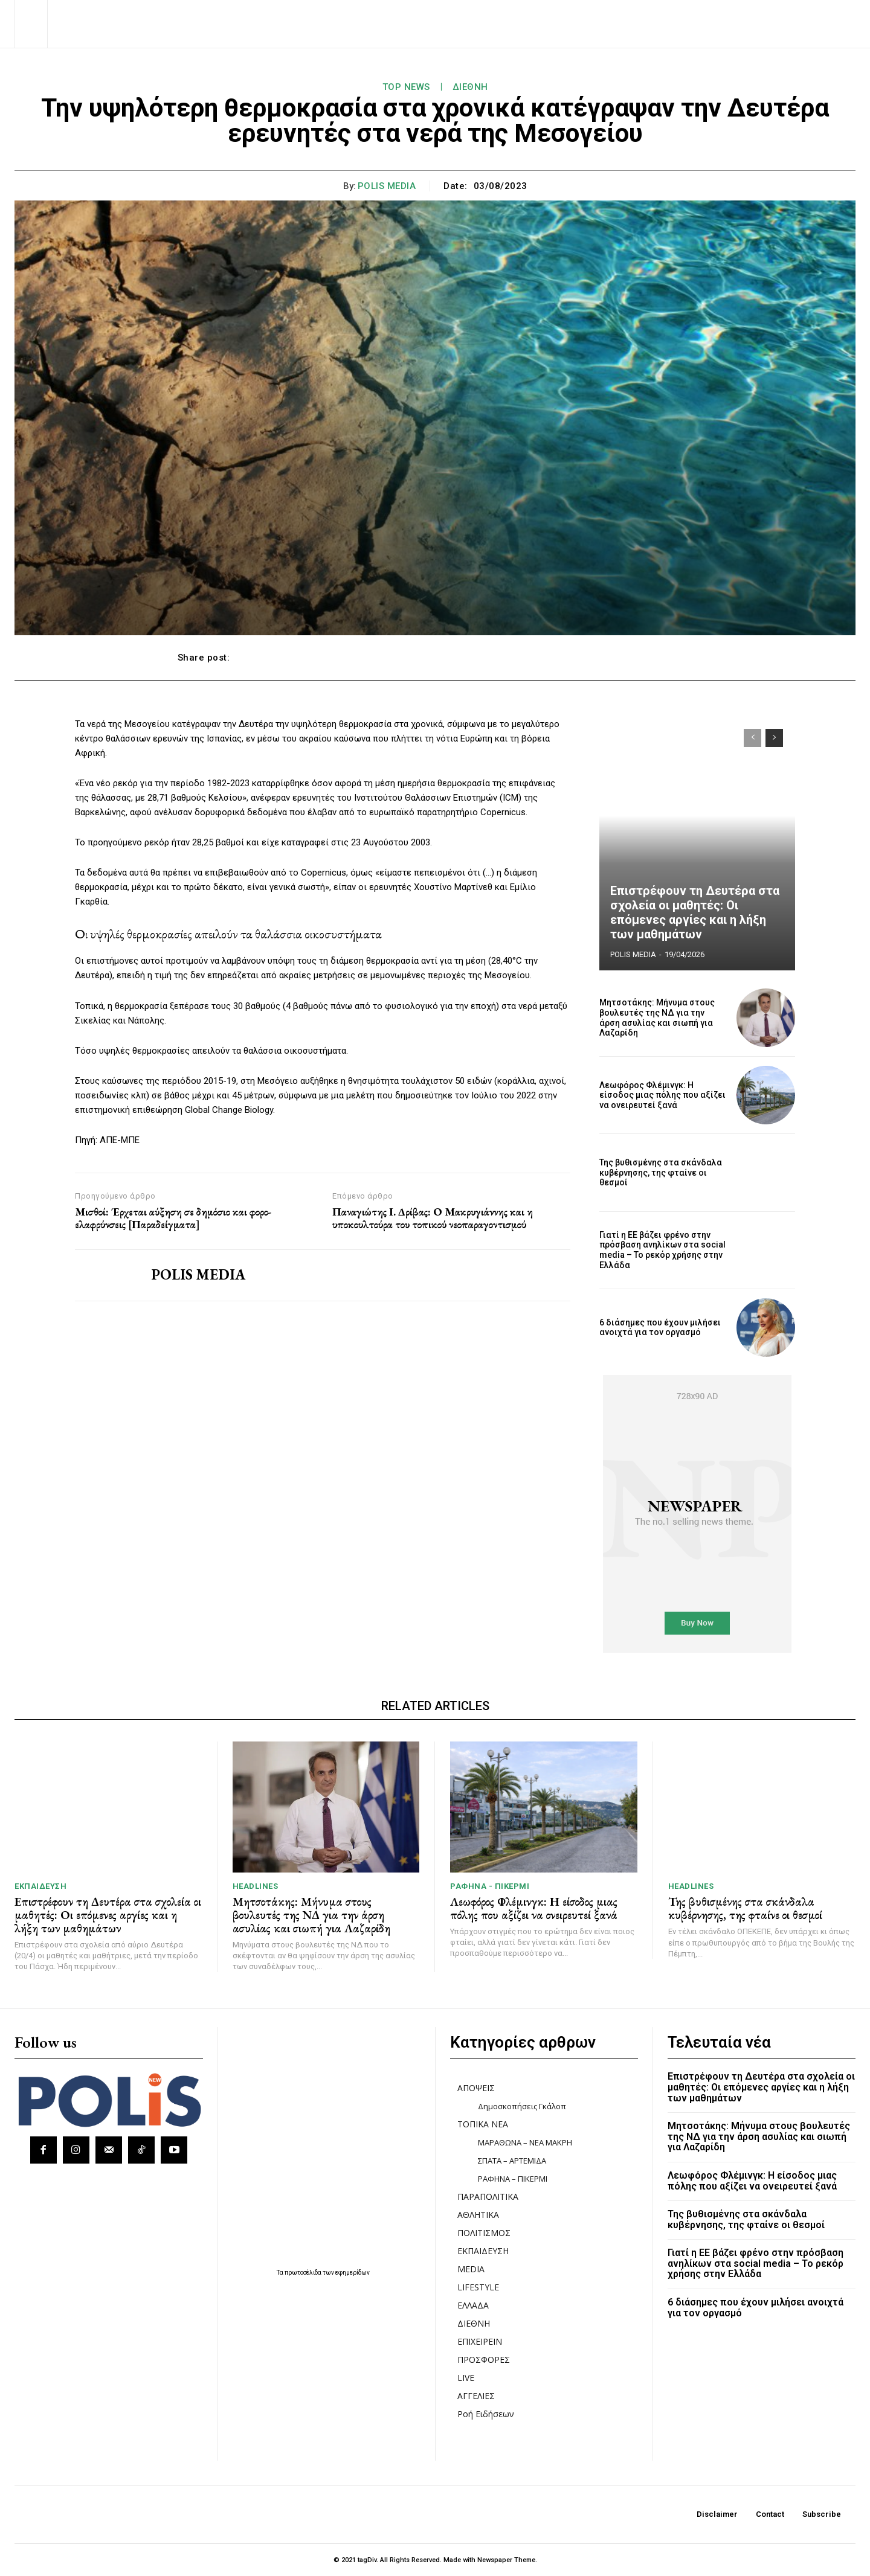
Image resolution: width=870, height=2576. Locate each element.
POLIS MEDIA (387, 186)
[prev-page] (752, 738)
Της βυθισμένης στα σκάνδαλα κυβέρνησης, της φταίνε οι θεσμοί (660, 1173)
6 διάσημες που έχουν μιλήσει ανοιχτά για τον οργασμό (660, 1328)
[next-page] (774, 738)
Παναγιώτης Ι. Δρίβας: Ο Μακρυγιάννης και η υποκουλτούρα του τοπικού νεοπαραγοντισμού (432, 1218)
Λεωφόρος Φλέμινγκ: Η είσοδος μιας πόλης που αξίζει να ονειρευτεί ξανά (662, 1095)
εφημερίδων (352, 2272)
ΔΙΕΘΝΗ (470, 87)
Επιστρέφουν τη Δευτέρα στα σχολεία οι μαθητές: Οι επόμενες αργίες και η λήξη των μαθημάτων (694, 912)
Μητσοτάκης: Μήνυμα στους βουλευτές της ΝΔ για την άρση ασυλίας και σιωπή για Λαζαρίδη (657, 1017)
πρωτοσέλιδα (304, 2272)
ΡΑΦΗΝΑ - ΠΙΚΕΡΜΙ (489, 1886)
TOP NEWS (406, 87)
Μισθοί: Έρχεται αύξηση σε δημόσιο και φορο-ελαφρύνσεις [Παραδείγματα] (173, 1218)
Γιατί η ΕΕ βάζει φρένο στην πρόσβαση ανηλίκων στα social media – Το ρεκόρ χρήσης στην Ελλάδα (662, 1250)
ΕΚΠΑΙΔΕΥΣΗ (40, 1886)
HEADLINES (256, 1886)
